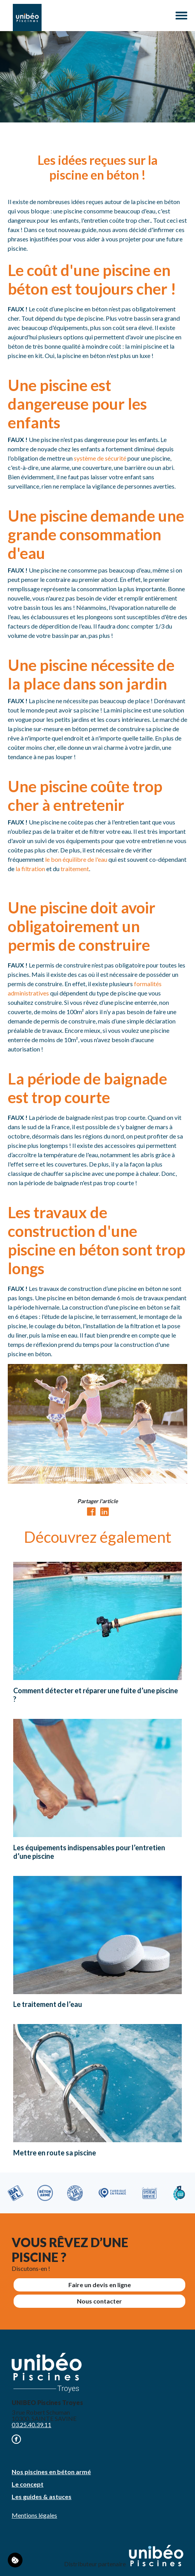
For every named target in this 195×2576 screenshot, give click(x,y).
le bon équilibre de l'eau (76, 859)
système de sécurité (100, 458)
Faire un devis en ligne (99, 2284)
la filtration (30, 868)
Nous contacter (99, 2301)
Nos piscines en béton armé (51, 2471)
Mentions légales (34, 2515)
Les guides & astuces (41, 2496)
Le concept (28, 2484)
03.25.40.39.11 (31, 2424)
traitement (75, 868)
